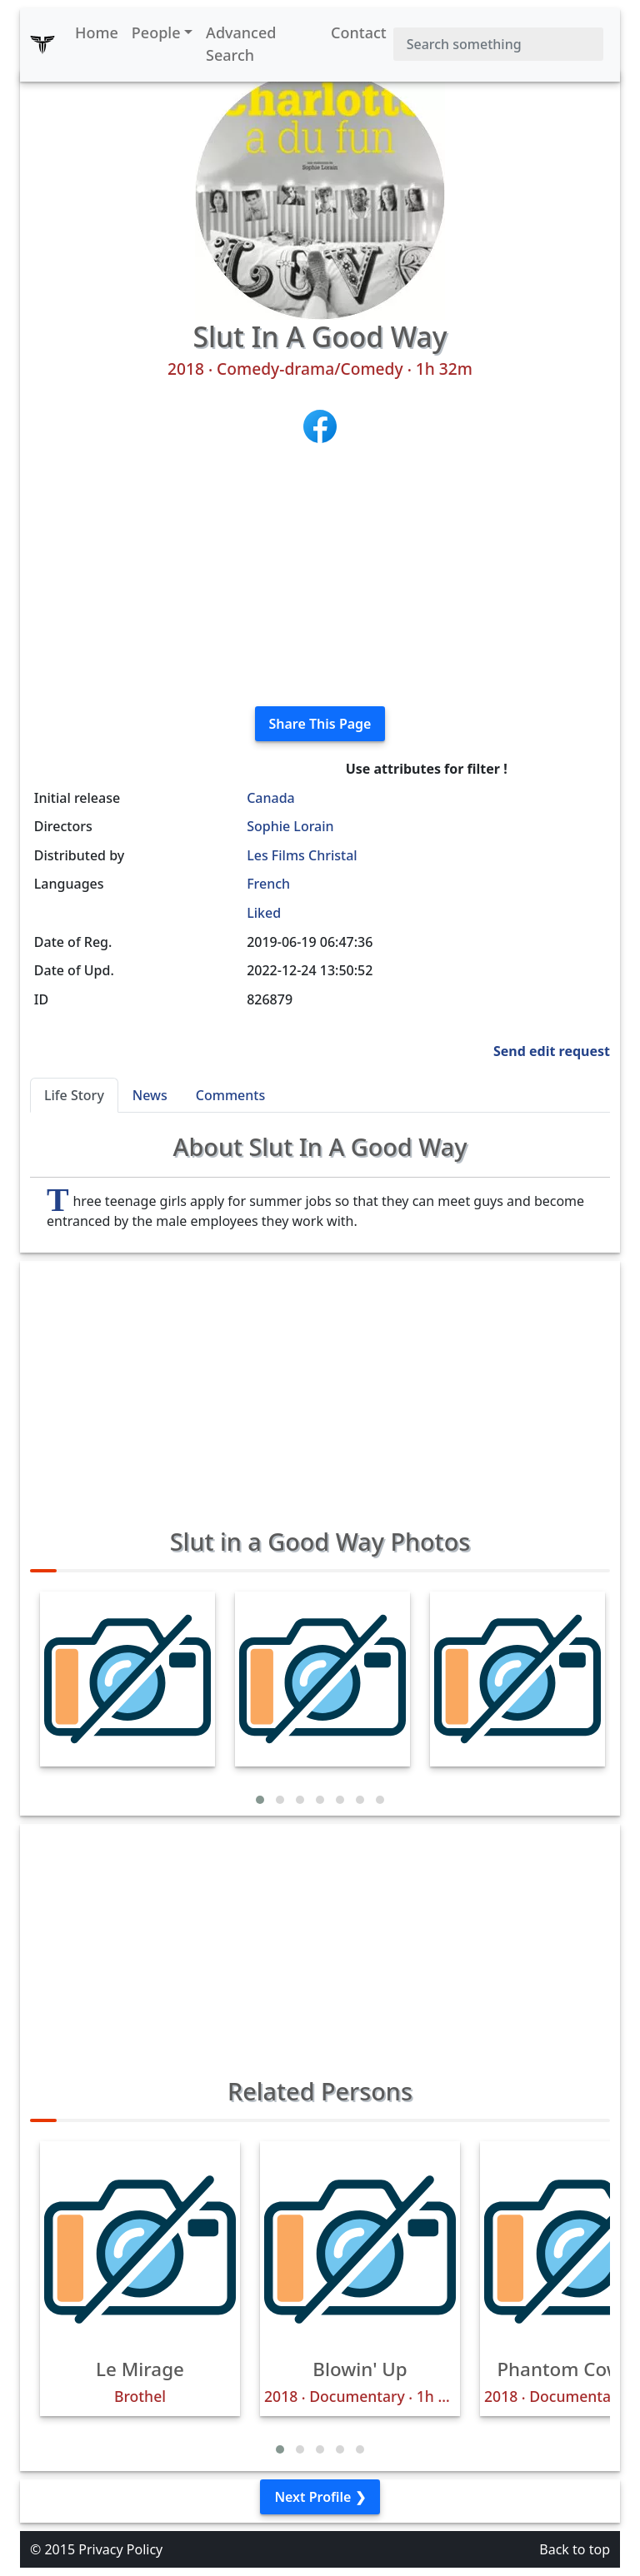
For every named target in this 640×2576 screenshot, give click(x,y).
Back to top (574, 2549)
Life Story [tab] (74, 1095)
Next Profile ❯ (319, 2497)
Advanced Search (241, 43)
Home (96, 32)
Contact (359, 32)
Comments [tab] (230, 1095)
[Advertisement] (320, 576)
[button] (260, 1799)
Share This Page (320, 724)
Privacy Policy (120, 2549)
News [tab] (150, 1095)
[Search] (498, 44)
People (156, 32)
